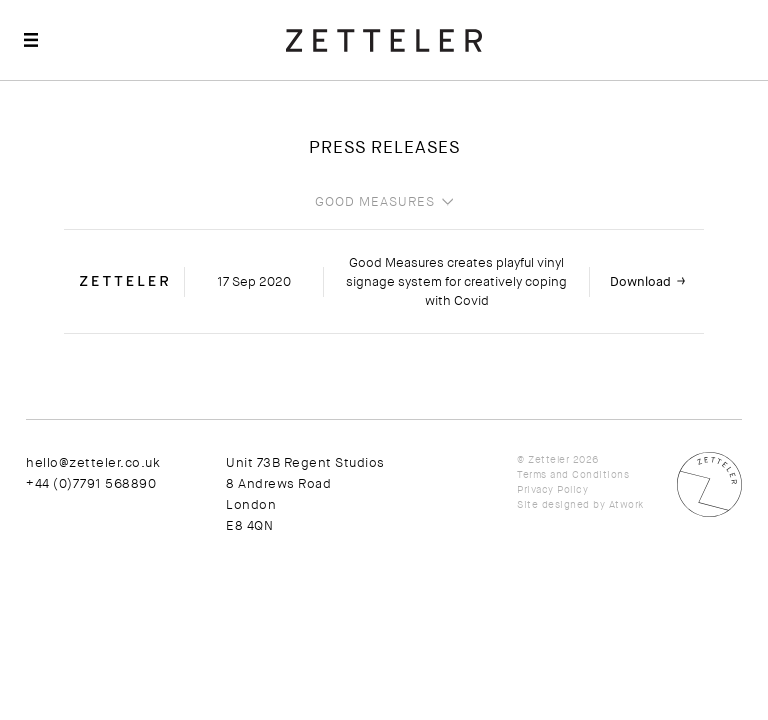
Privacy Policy (552, 489)
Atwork (626, 504)
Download (640, 281)
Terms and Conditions (573, 474)
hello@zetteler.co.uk (93, 462)
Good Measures (375, 202)
